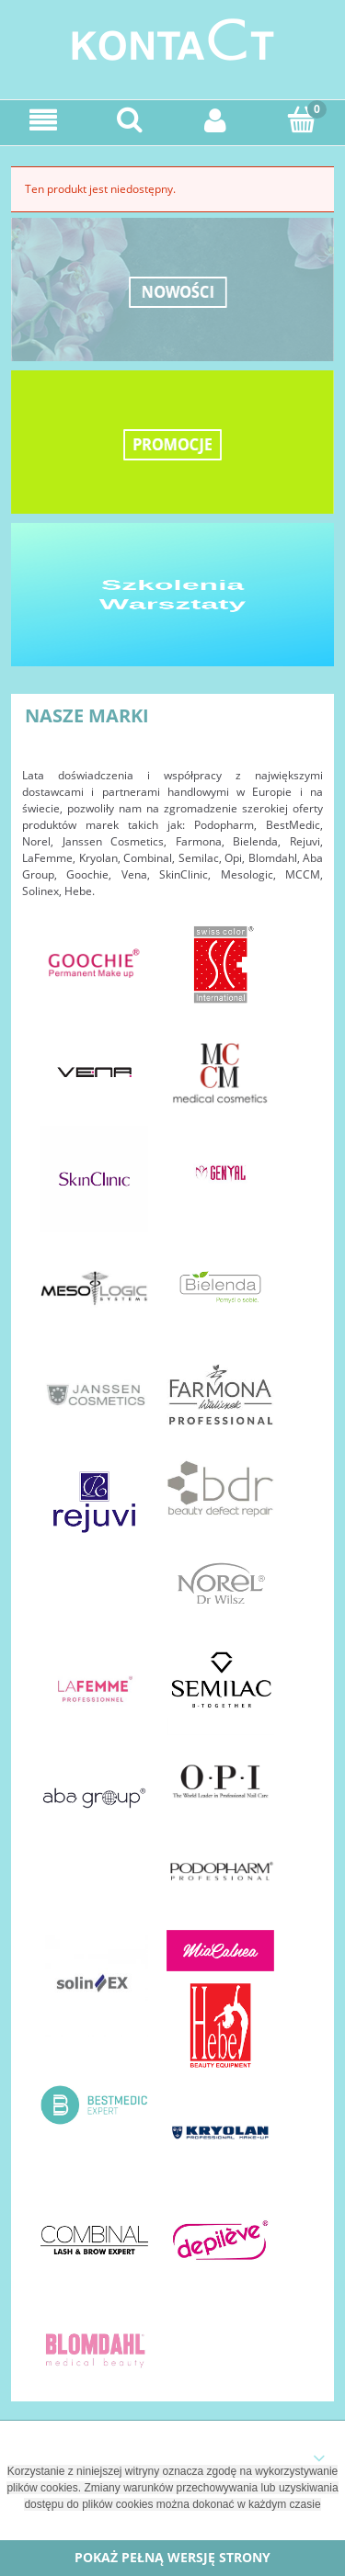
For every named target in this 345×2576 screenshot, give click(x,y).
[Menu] (43, 120)
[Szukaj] (129, 119)
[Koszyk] (302, 119)
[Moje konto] (216, 120)
